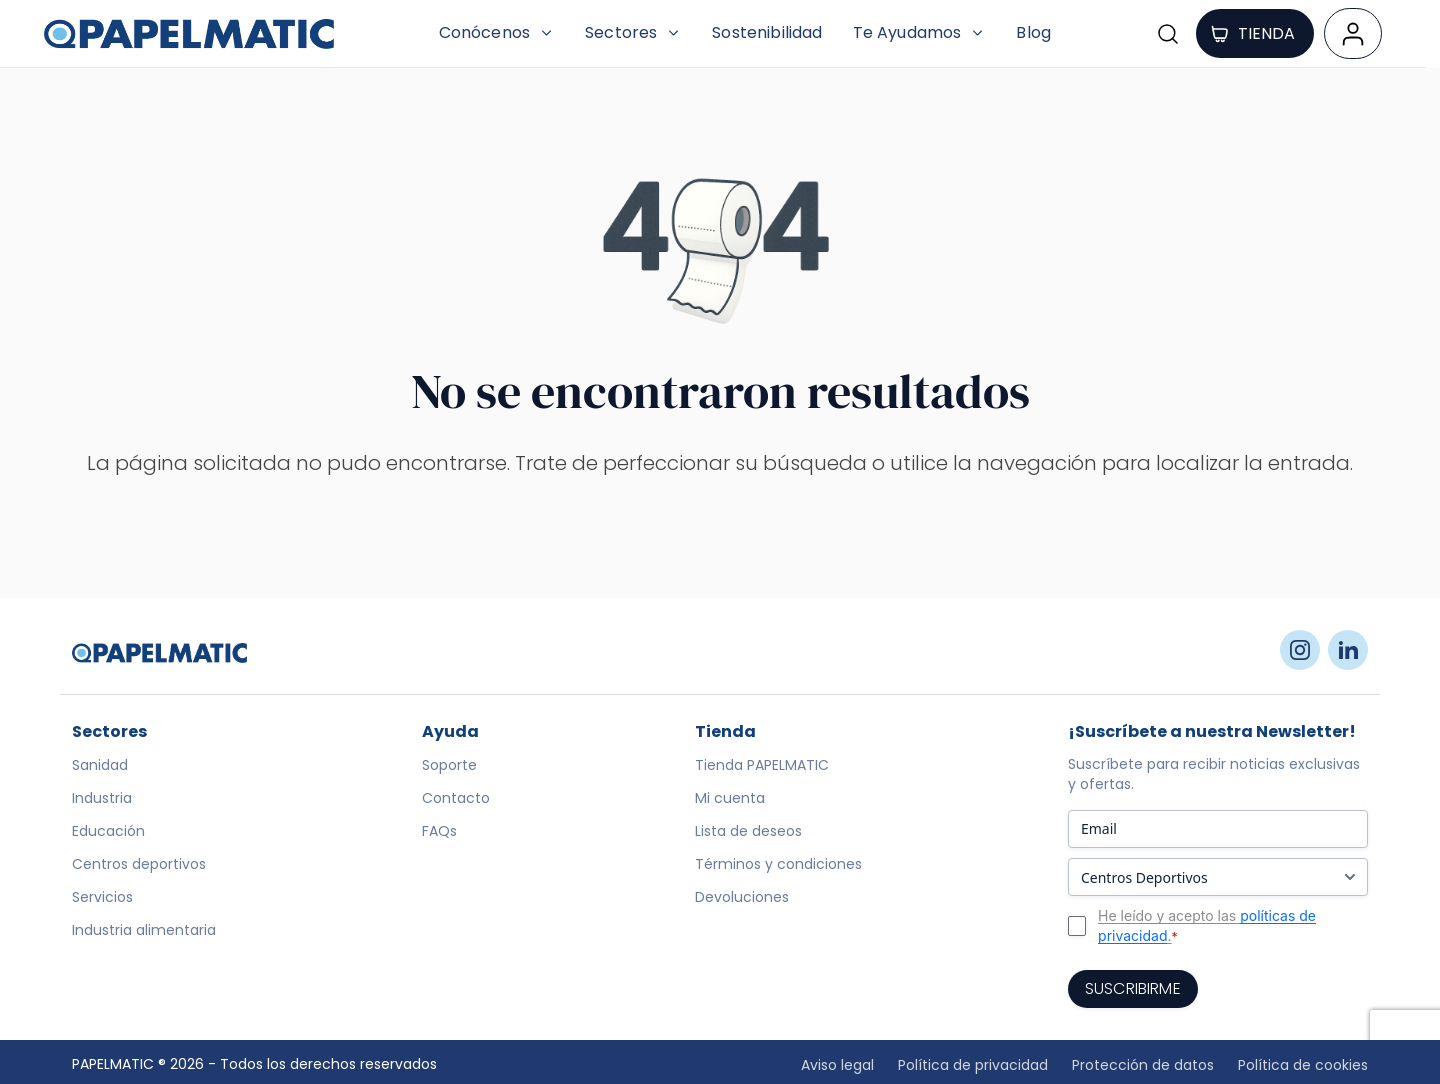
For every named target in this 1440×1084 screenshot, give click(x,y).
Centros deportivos (139, 864)
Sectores (633, 32)
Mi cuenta (730, 798)
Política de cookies (1303, 1065)
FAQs (439, 831)
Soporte (449, 765)
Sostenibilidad (767, 32)
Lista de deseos (748, 831)
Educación (108, 831)
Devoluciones (742, 897)
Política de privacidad (973, 1065)
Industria (102, 798)
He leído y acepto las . (1207, 926)
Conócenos (497, 32)
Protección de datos (1143, 1065)
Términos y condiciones (778, 864)
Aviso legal (837, 1065)
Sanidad (100, 765)
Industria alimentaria (144, 930)
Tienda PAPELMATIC (762, 765)
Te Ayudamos (920, 32)
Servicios (102, 897)
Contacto (456, 798)
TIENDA (1253, 33)
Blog (1033, 32)
